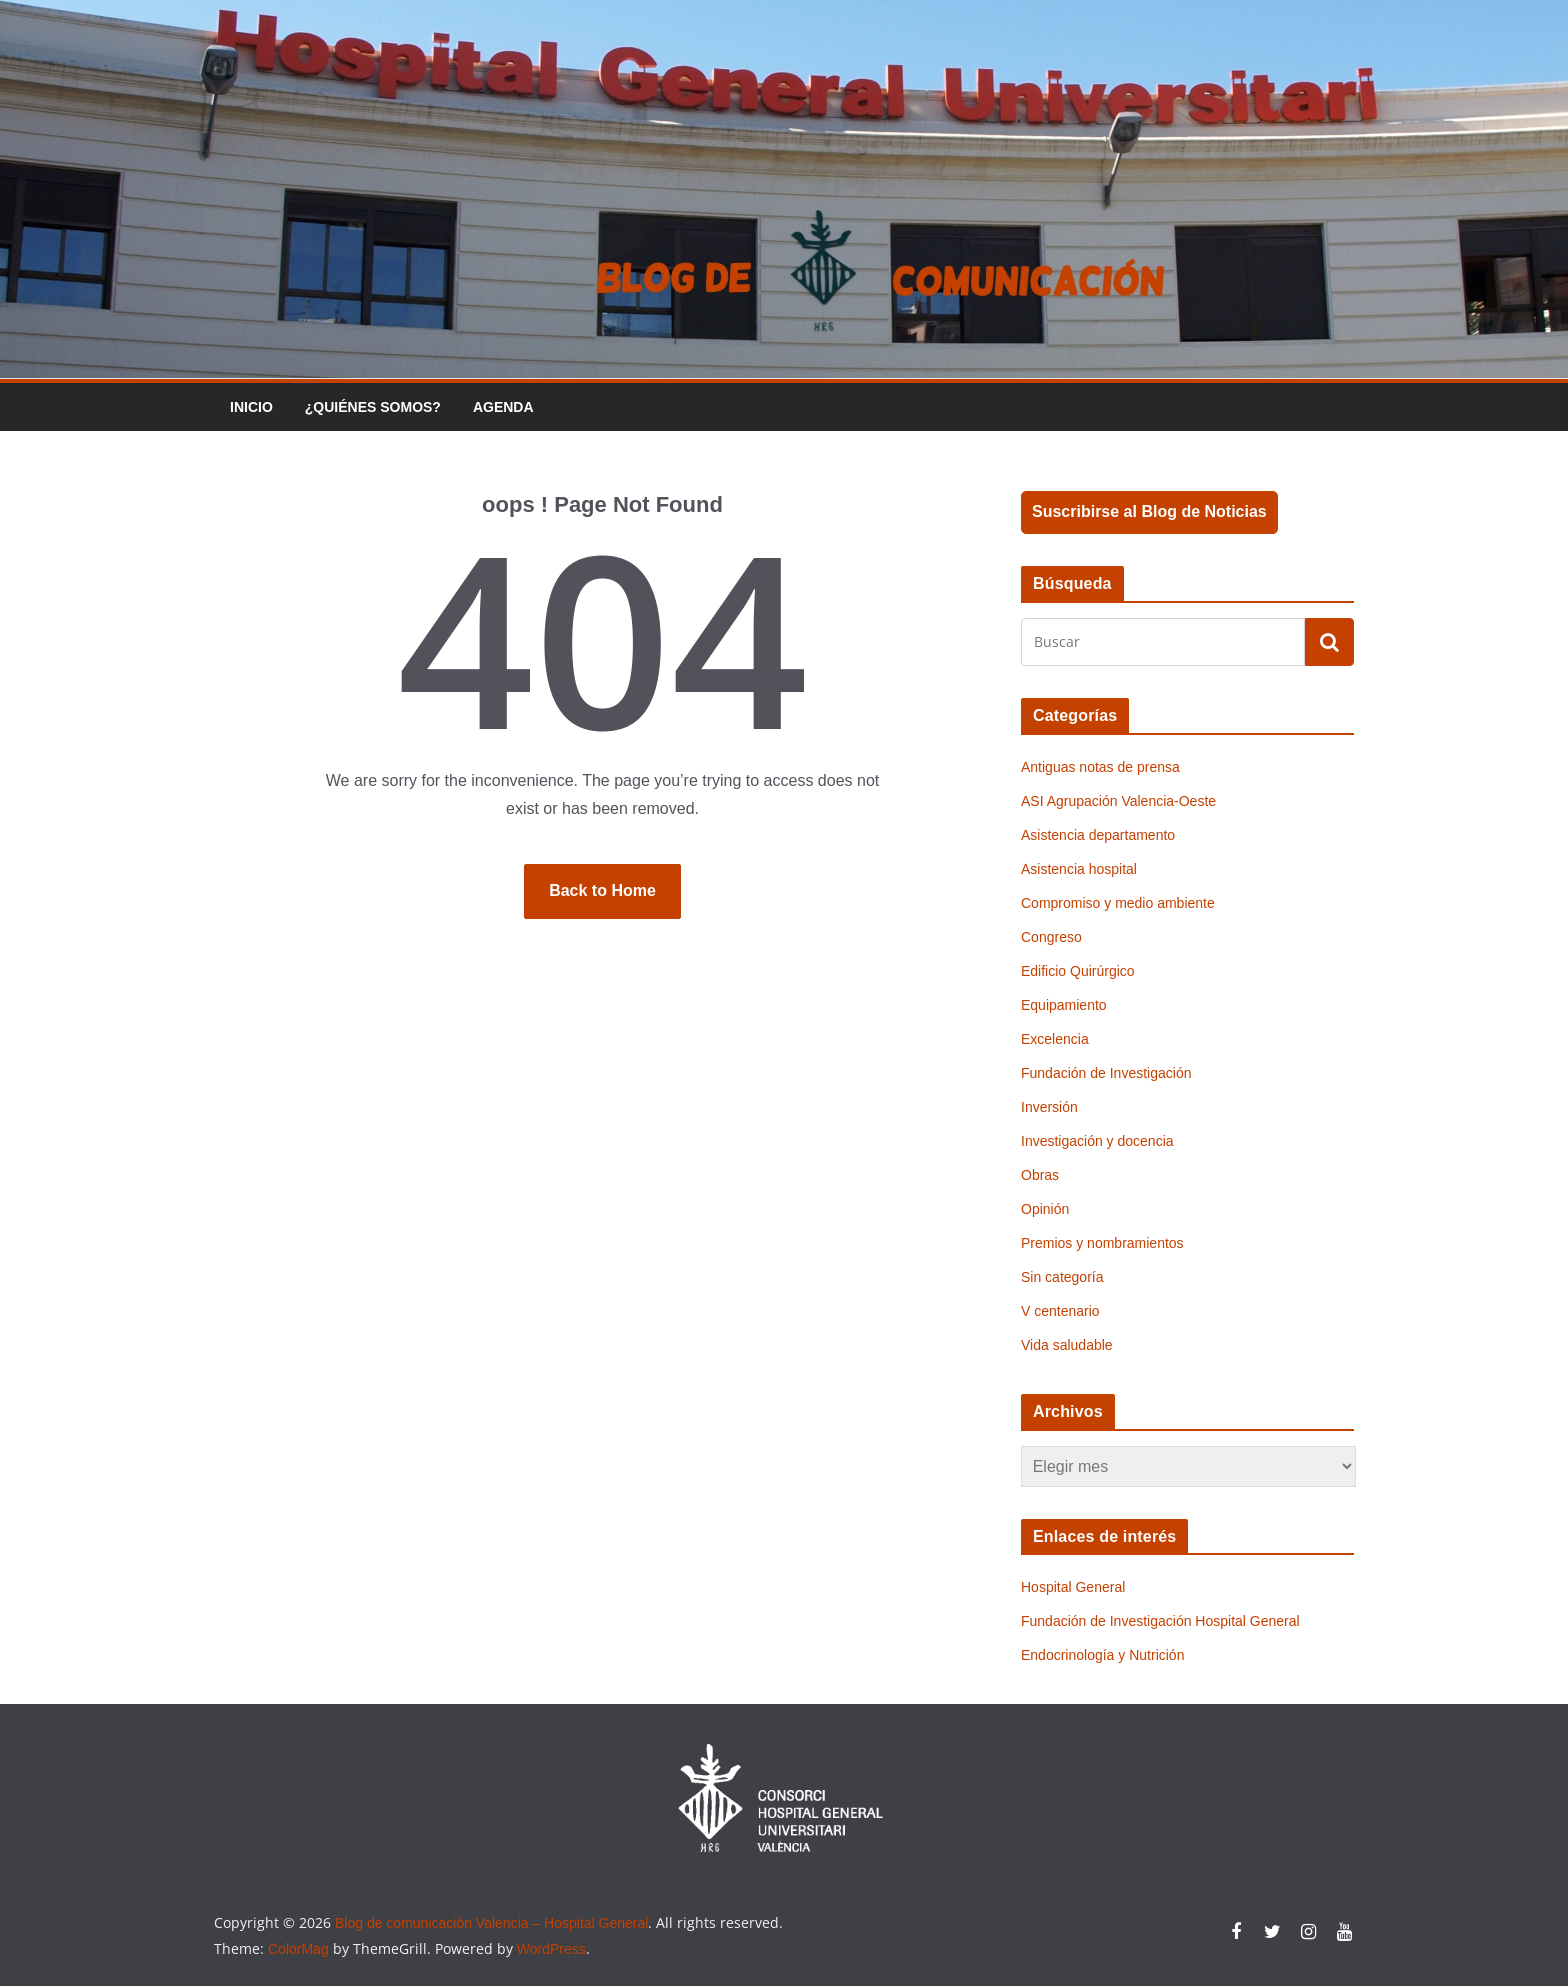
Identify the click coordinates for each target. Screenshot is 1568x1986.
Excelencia (1055, 1039)
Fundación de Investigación (1106, 1073)
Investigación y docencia (1097, 1141)
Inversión (1049, 1107)
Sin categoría (1062, 1277)
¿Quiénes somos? (373, 407)
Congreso (1051, 937)
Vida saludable (1067, 1345)
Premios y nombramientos (1102, 1243)
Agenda (503, 407)
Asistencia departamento (1098, 835)
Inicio (251, 407)
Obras (1040, 1175)
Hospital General (1073, 1587)
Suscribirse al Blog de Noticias (1149, 511)
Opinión (1045, 1209)
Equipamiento (1064, 1005)
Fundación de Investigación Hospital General (1160, 1621)
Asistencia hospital (1079, 869)
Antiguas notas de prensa (1100, 767)
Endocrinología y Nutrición (1102, 1655)
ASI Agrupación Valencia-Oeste (1118, 801)
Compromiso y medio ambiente (1118, 903)
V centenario (1060, 1311)
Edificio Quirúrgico (1078, 971)
